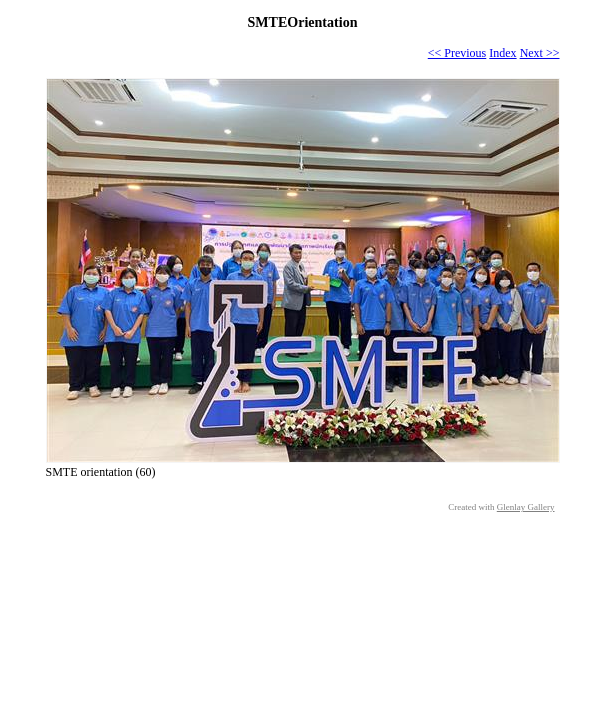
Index (502, 53)
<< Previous (457, 53)
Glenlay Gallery (526, 507)
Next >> (540, 53)
